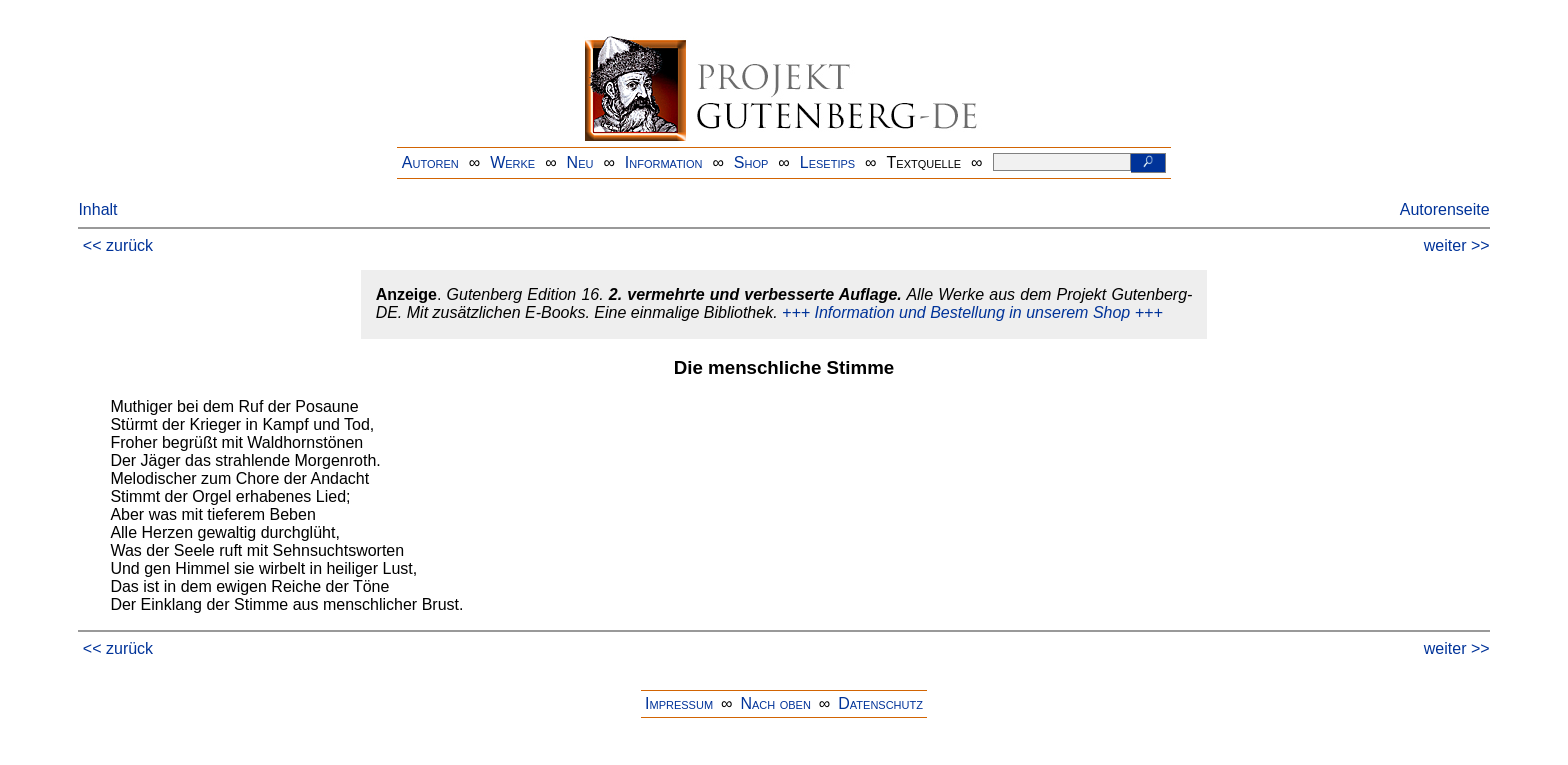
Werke (512, 162)
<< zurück (118, 245)
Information (664, 162)
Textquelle (924, 162)
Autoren (430, 162)
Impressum (679, 703)
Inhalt (97, 209)
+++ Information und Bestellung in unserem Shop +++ (972, 312)
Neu (580, 162)
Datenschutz (880, 703)
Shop (751, 162)
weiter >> (1457, 245)
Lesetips (827, 162)
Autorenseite (1445, 209)
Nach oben (775, 703)
